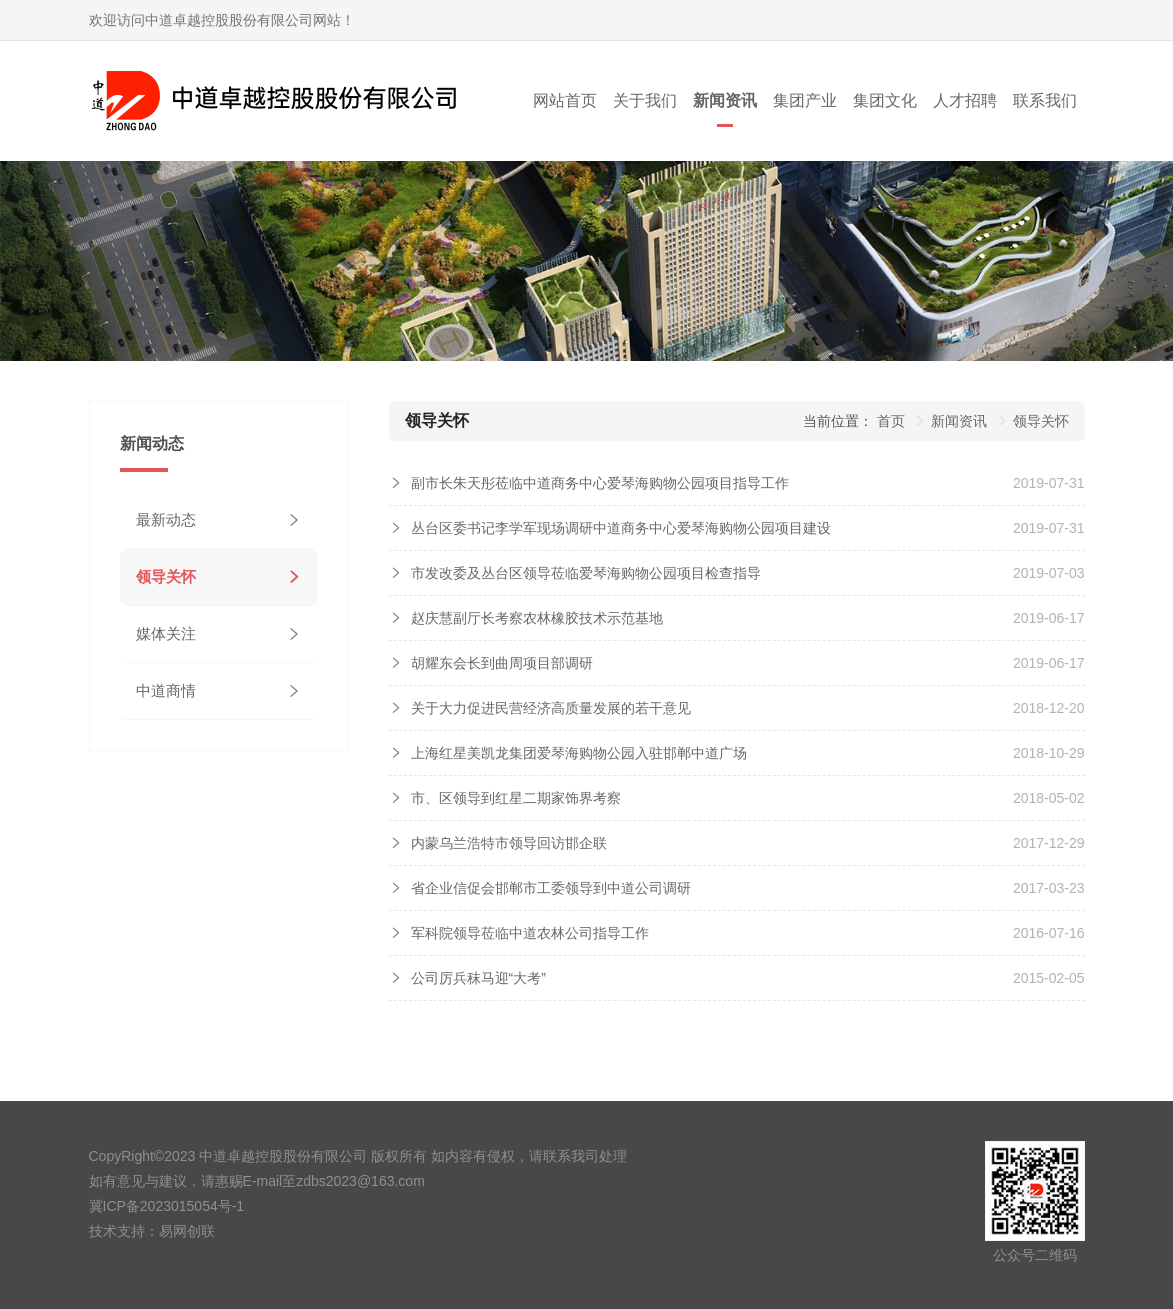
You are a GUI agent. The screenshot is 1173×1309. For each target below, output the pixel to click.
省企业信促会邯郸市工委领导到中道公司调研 (551, 888)
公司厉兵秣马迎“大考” (478, 978)
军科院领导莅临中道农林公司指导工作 (530, 933)
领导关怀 (166, 576)
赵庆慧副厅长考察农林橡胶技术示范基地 (537, 618)
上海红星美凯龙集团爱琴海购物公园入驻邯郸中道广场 (579, 753)
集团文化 (885, 100)
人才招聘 (965, 100)
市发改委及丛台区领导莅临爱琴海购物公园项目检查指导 (586, 573)
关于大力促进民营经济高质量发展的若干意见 (551, 708)
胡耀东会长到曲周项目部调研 (502, 663)
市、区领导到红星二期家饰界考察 (516, 798)
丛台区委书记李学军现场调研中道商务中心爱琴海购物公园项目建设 (621, 528)
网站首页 (565, 100)
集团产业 (805, 100)
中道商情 (166, 690)
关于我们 (645, 100)
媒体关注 (166, 633)
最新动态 (166, 519)
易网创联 (187, 1231)
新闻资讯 (725, 100)
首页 (891, 421)
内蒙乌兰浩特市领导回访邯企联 (509, 843)
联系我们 (1045, 100)
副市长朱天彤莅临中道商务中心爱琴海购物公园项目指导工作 (600, 483)
